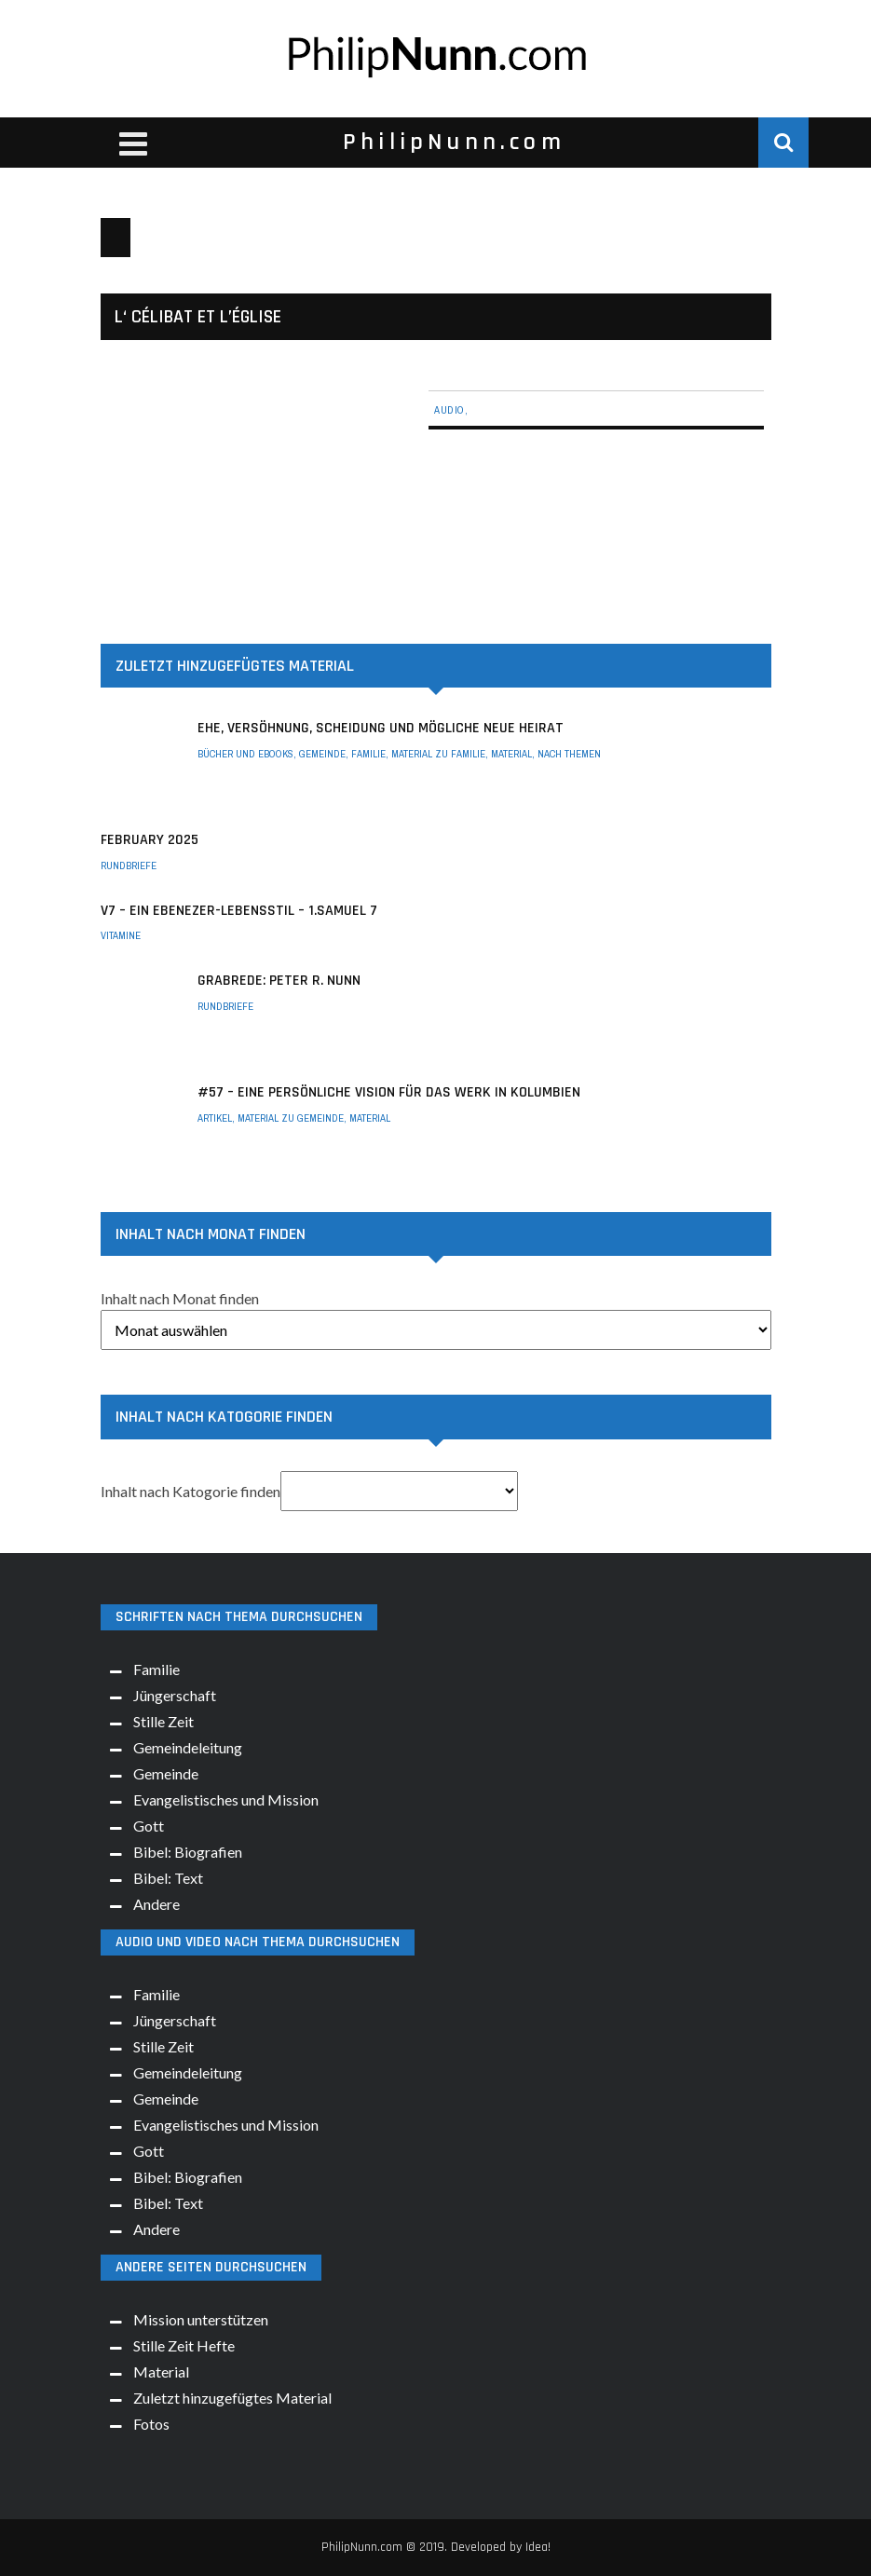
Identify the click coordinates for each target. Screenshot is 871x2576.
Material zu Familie (438, 753)
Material (511, 753)
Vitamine (121, 935)
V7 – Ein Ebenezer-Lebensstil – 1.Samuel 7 (239, 910)
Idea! (538, 2547)
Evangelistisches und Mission (226, 1799)
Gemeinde (322, 753)
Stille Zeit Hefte (184, 2345)
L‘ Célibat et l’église (198, 317)
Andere (156, 1904)
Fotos (151, 2424)
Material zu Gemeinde (291, 1117)
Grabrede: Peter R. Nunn (279, 980)
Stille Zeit (163, 1721)
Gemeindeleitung (187, 1747)
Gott (148, 1825)
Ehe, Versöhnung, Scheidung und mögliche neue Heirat (380, 728)
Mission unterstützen (200, 2319)
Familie (368, 753)
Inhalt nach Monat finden (180, 1298)
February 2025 (149, 840)
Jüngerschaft (174, 1695)
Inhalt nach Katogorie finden (190, 1491)
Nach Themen (569, 753)
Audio (449, 409)
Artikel (214, 1117)
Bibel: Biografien (187, 1851)
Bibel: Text (168, 1878)
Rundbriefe (129, 865)
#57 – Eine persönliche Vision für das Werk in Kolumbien (388, 1092)
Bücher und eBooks (245, 753)
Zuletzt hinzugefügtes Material (232, 2397)
